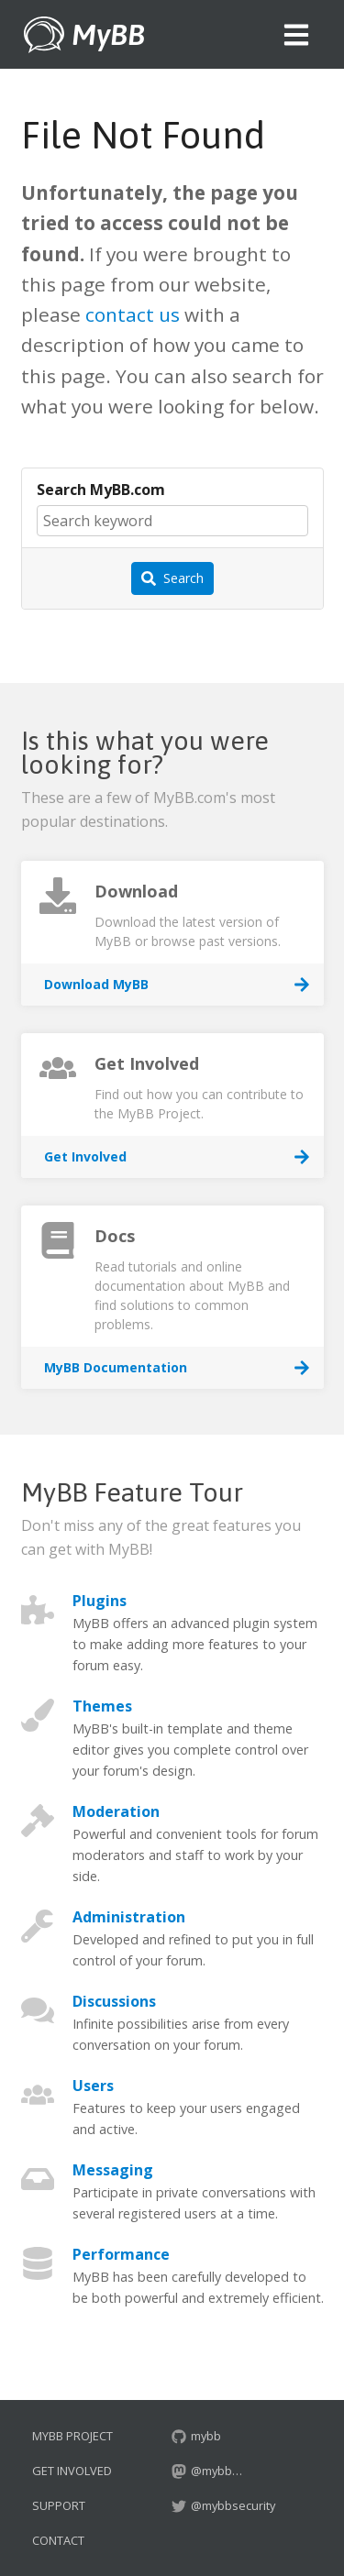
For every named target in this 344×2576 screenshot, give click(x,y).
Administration (128, 1917)
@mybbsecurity (223, 2505)
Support (58, 2505)
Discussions (114, 2001)
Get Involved (72, 2470)
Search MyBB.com (101, 489)
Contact (58, 2540)
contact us (132, 314)
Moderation (116, 1811)
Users (93, 2085)
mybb (196, 2435)
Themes (102, 1706)
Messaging (112, 2170)
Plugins (99, 1601)
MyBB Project (72, 2435)
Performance (121, 2254)
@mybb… (207, 2470)
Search (172, 578)
